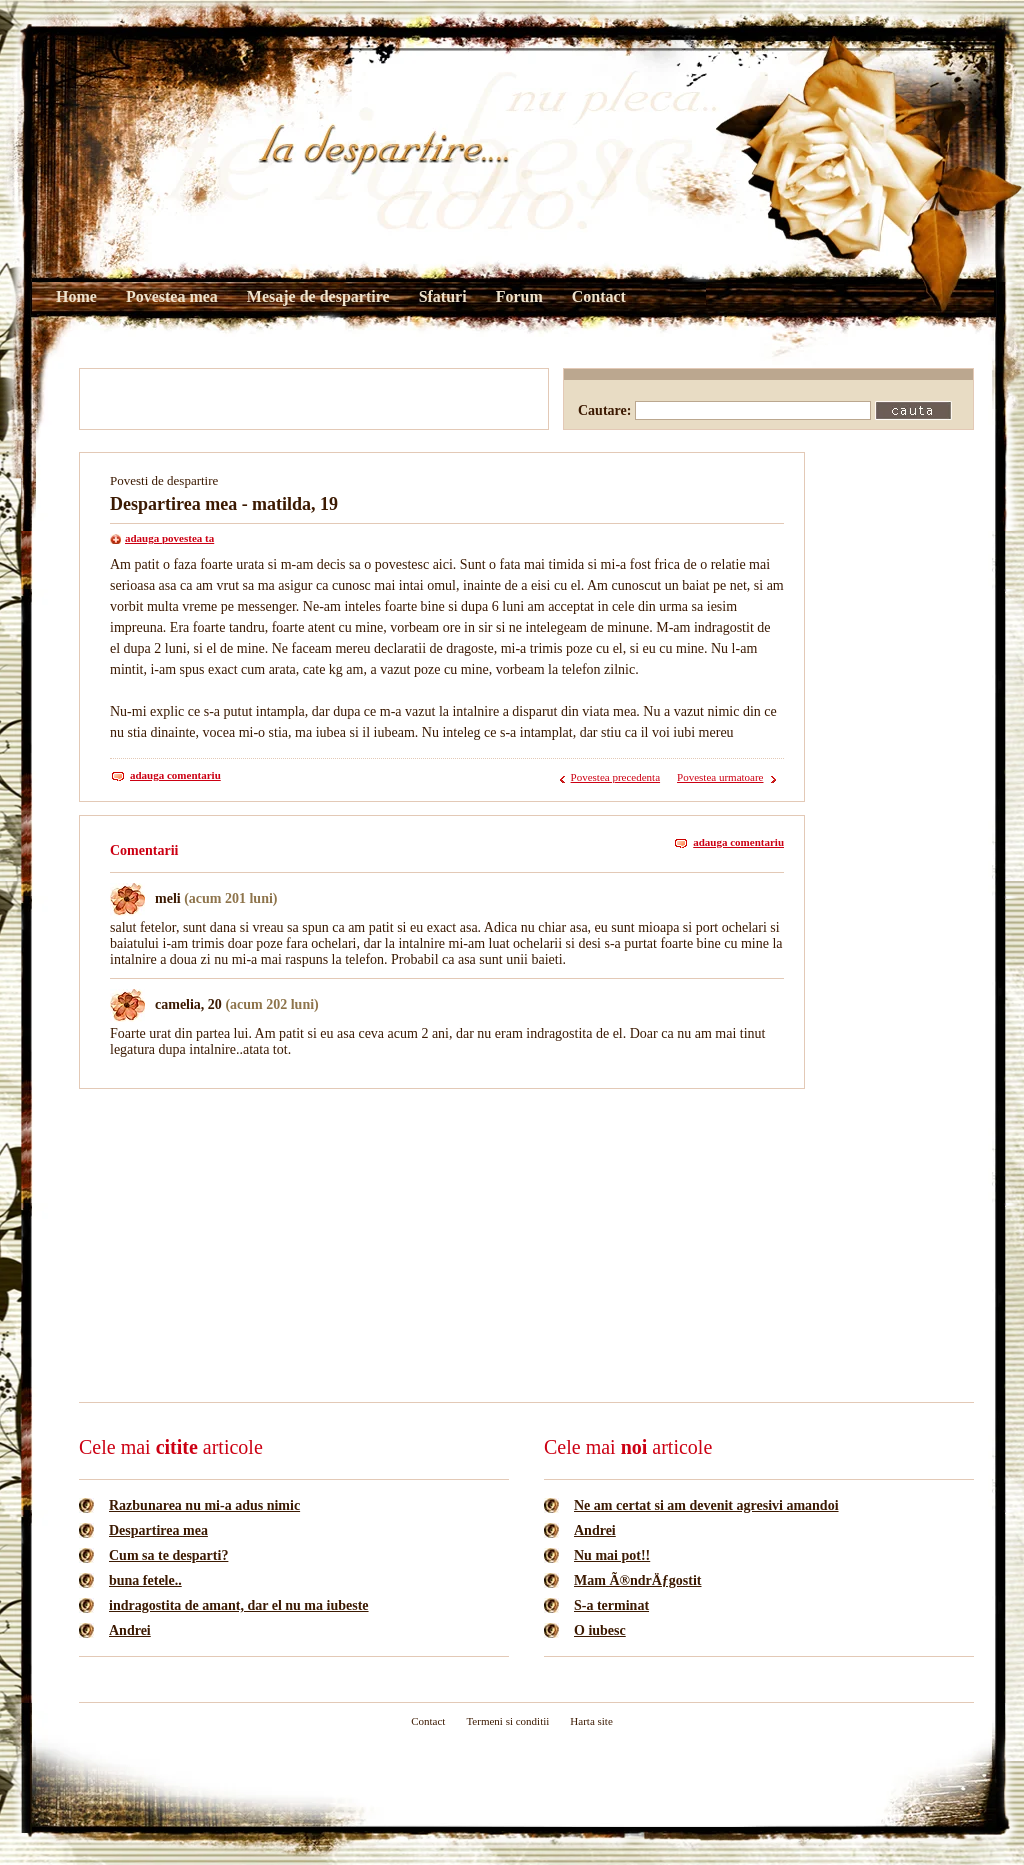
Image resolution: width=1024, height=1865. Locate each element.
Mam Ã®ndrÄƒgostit (638, 1580)
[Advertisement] (314, 399)
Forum (519, 296)
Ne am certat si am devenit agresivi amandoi (706, 1505)
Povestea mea (172, 296)
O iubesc (600, 1630)
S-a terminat (611, 1605)
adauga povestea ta (169, 538)
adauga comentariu (175, 775)
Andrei (130, 1630)
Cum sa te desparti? (168, 1555)
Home (76, 296)
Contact (599, 296)
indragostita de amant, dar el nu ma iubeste (239, 1605)
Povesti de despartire (164, 480)
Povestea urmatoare (720, 777)
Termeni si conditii (507, 1721)
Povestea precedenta (615, 777)
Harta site (591, 1721)
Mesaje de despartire (318, 296)
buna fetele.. (145, 1580)
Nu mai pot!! (612, 1555)
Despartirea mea (158, 1530)
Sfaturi (443, 296)
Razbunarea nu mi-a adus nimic (204, 1505)
